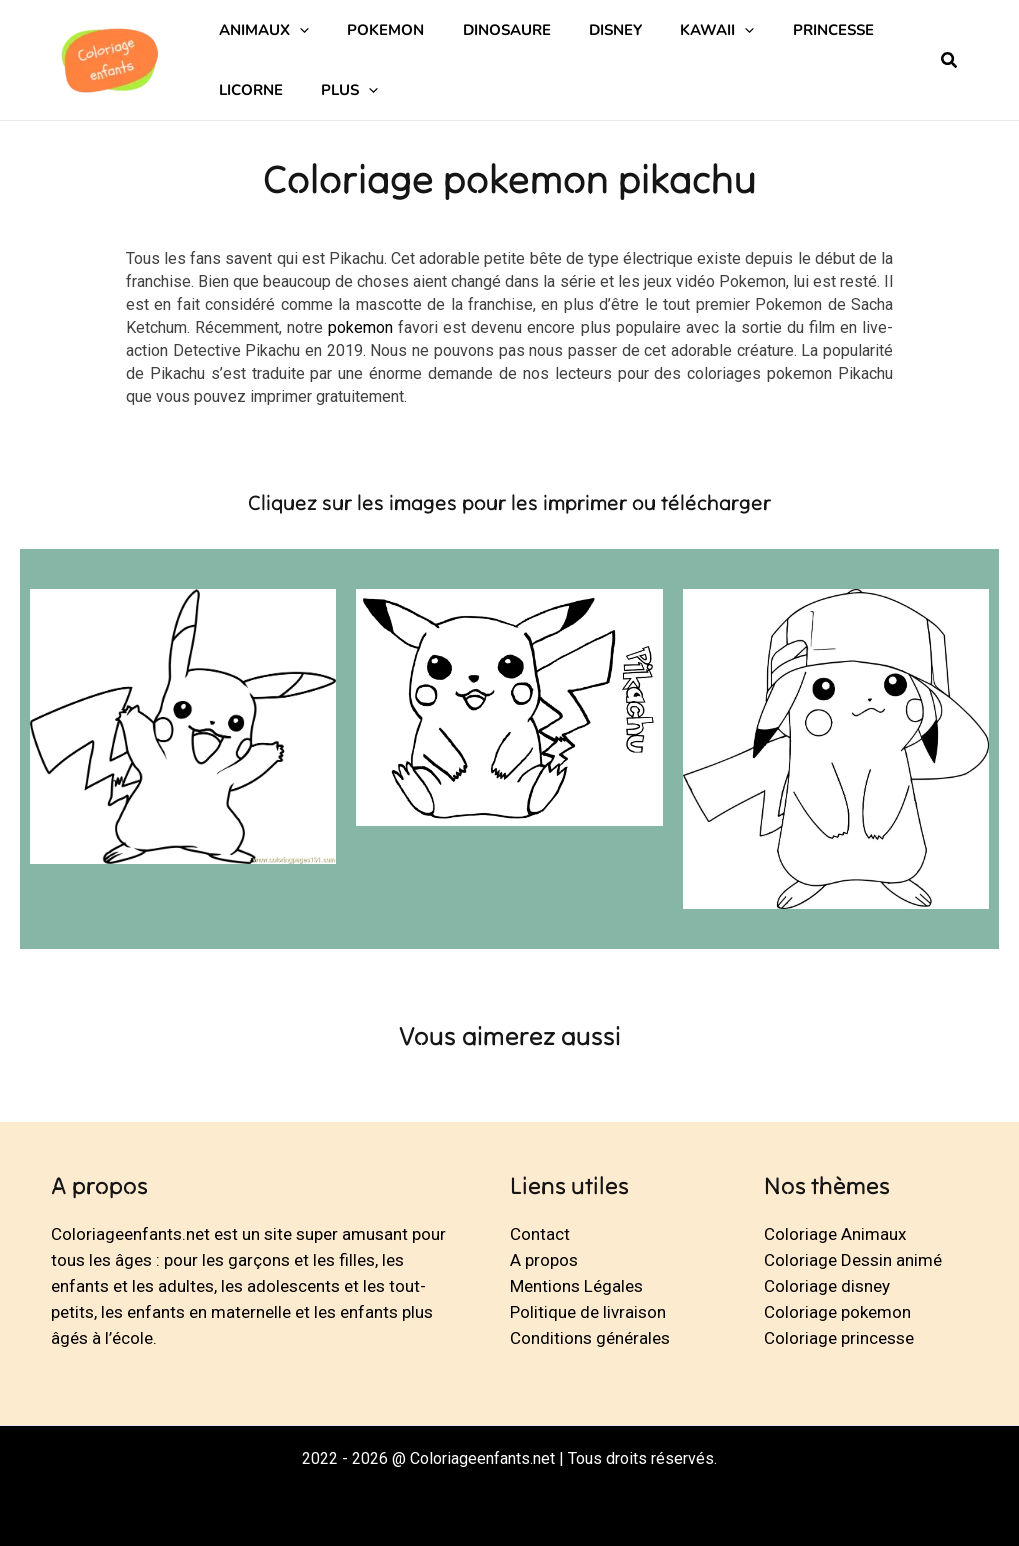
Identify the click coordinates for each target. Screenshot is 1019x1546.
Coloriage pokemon (837, 1312)
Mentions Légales (576, 1286)
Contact (540, 1234)
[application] (295, 30)
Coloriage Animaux (835, 1234)
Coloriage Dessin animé (853, 1260)
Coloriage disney (827, 1286)
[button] (950, 62)
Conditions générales (590, 1338)
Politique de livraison (588, 1312)
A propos (544, 1260)
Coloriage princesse (839, 1338)
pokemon (360, 327)
